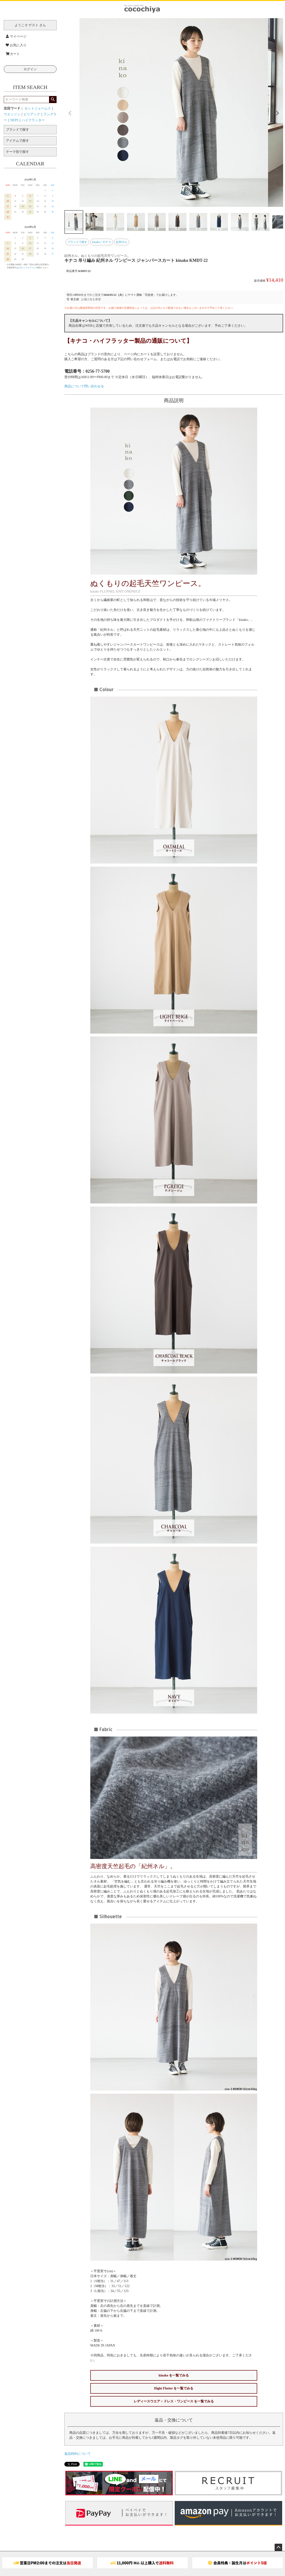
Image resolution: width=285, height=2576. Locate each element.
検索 (52, 99)
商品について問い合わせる (84, 386)
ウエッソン (12, 114)
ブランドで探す (77, 242)
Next (277, 113)
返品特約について (77, 2453)
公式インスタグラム (26, 268)
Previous (70, 113)
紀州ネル (121, 242)
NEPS (14, 120)
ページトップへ (278, 2547)
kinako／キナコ (101, 242)
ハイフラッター (33, 120)
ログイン (30, 69)
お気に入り (16, 45)
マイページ (16, 36)
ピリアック (32, 114)
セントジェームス (38, 108)
